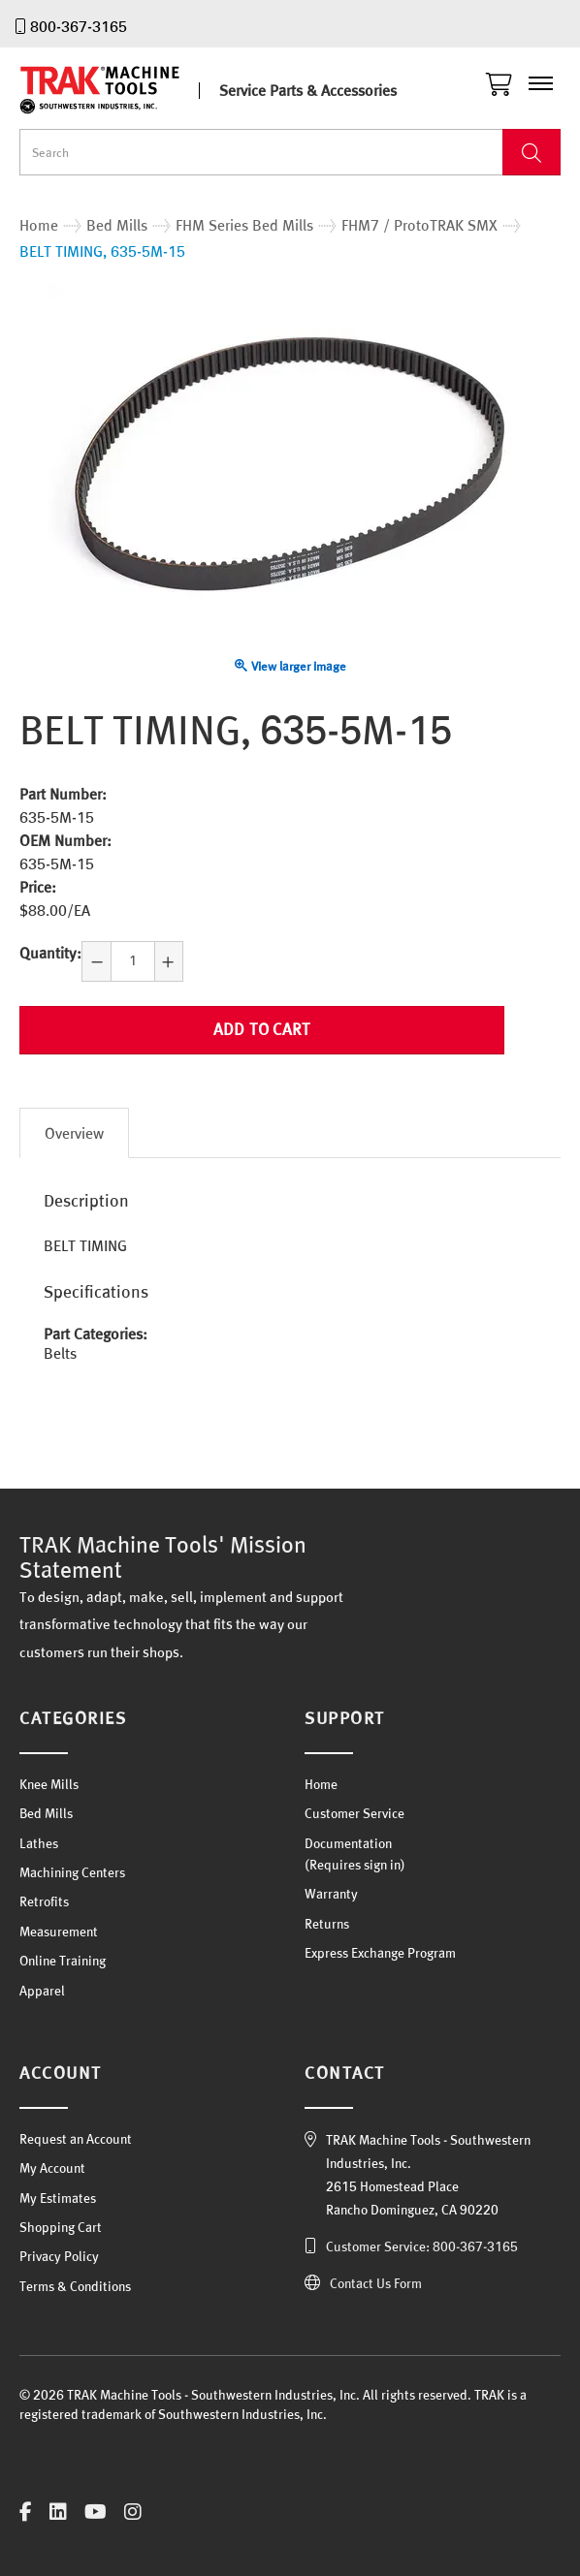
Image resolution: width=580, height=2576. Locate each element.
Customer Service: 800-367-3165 (422, 2246)
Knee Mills (49, 1784)
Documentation (348, 1843)
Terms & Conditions (75, 2286)
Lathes (38, 1843)
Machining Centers (72, 1872)
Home (321, 1784)
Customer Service (354, 1813)
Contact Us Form (376, 2283)
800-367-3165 (78, 26)
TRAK (116, 90)
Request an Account (75, 2139)
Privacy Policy (59, 2256)
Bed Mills (46, 1813)
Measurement (58, 1931)
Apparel (42, 1990)
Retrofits (44, 1901)
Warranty (331, 1893)
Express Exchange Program (380, 1953)
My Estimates (57, 2198)
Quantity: (50, 952)
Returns (327, 1924)
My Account (52, 2168)
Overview (74, 1133)
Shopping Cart (60, 2227)
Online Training (62, 1960)
